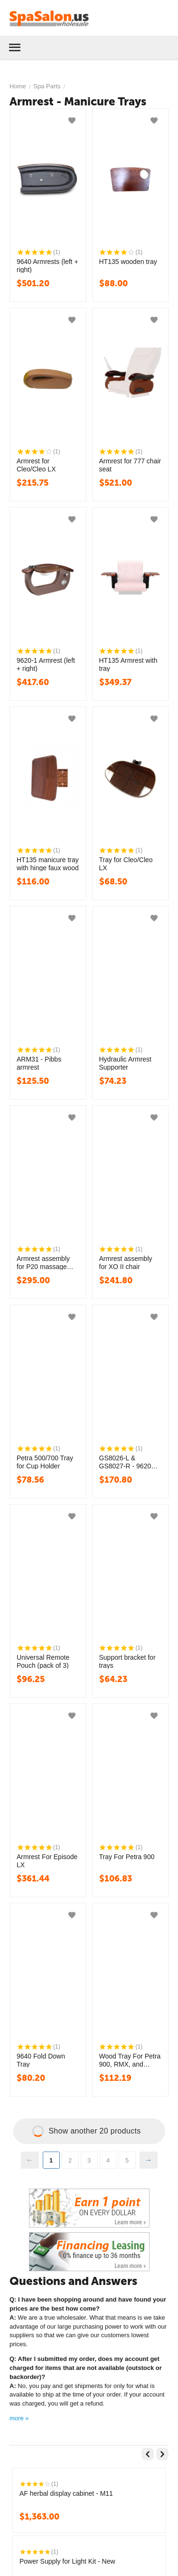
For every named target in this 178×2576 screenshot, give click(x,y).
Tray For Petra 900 (127, 1857)
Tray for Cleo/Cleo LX (126, 863)
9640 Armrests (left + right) (47, 265)
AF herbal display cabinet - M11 (66, 2493)
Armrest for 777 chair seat (130, 464)
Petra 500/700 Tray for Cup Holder (45, 1461)
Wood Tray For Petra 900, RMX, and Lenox (130, 2060)
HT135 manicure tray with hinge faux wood (48, 863)
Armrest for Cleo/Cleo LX (36, 464)
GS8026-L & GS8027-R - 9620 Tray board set (125, 1461)
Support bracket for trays (127, 1661)
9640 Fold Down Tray (41, 2060)
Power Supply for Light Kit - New (67, 2561)
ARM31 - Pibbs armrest (39, 1063)
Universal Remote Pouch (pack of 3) (43, 1661)
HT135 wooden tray (128, 261)
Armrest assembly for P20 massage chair (43, 1262)
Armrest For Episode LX (47, 1860)
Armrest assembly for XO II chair (125, 1262)
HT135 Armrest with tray (128, 664)
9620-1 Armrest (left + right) (46, 664)
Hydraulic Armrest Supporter (125, 1063)
